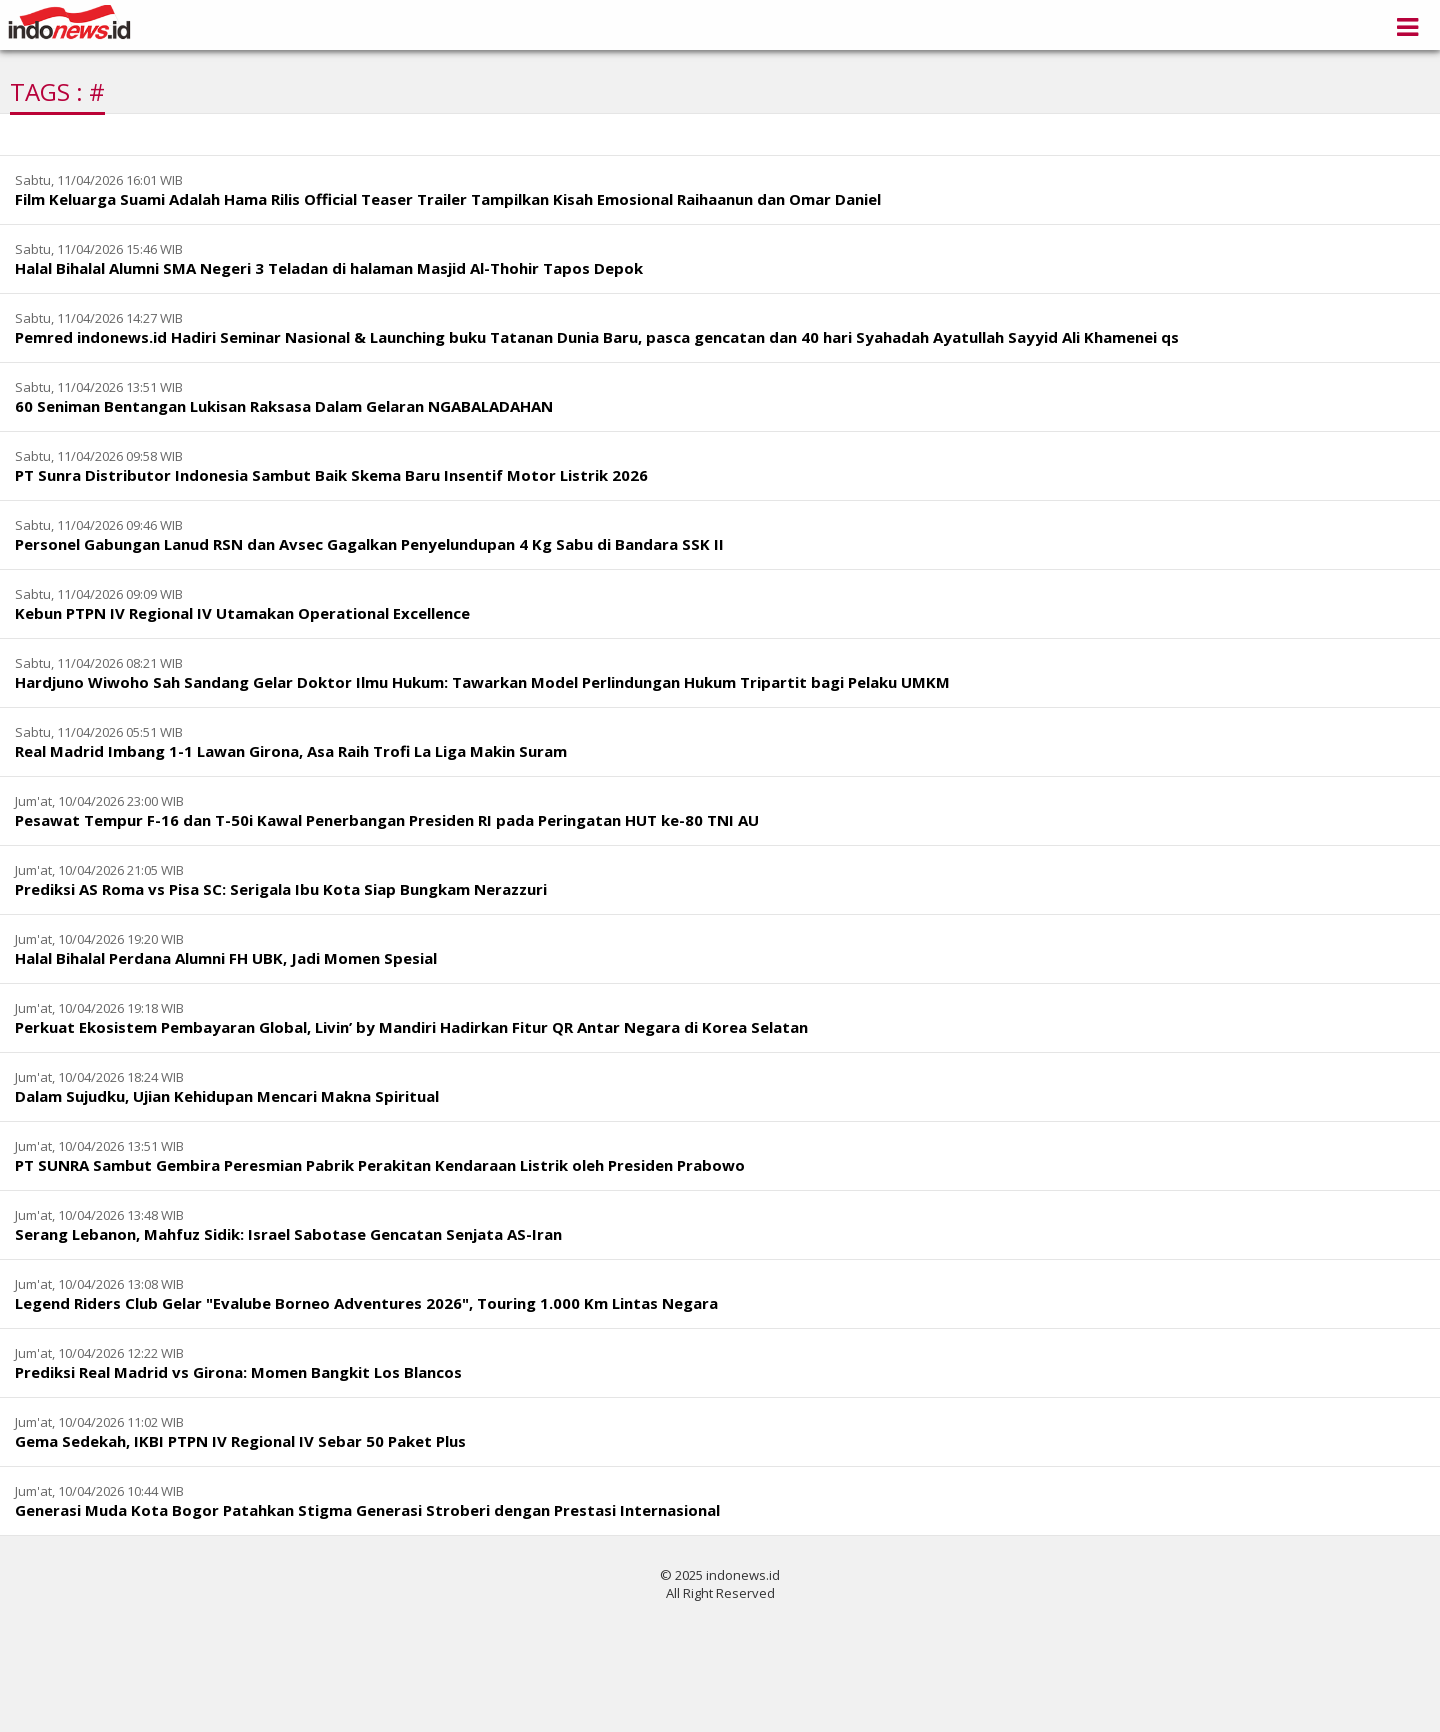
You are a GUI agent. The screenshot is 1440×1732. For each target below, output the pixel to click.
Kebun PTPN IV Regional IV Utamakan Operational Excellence (242, 613)
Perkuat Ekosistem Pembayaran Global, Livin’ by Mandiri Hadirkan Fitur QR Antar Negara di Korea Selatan (411, 1027)
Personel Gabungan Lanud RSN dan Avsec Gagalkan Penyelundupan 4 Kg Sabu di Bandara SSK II (369, 544)
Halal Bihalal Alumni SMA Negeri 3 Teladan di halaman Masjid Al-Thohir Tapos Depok (329, 268)
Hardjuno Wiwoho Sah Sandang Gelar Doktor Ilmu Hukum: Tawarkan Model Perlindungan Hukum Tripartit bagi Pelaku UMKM (482, 682)
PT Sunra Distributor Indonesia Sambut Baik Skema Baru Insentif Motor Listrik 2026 (331, 475)
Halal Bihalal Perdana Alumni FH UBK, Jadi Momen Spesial (226, 958)
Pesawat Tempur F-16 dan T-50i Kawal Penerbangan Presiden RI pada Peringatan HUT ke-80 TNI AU (387, 820)
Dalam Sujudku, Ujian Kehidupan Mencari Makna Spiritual (227, 1096)
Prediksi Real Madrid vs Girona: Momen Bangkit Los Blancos (238, 1372)
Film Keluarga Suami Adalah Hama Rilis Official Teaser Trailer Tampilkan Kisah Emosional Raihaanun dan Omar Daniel (448, 199)
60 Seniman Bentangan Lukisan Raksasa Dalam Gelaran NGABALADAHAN (284, 406)
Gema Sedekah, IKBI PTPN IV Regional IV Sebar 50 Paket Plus (240, 1441)
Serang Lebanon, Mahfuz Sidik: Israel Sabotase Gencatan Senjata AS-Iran (288, 1234)
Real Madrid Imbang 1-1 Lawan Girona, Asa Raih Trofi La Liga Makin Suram (291, 751)
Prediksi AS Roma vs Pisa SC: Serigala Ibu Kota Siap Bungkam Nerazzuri (281, 889)
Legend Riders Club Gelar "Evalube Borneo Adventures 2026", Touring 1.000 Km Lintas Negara (366, 1303)
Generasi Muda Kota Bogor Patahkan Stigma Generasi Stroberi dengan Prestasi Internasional (367, 1510)
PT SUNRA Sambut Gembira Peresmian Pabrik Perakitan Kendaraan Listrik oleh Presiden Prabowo (380, 1165)
